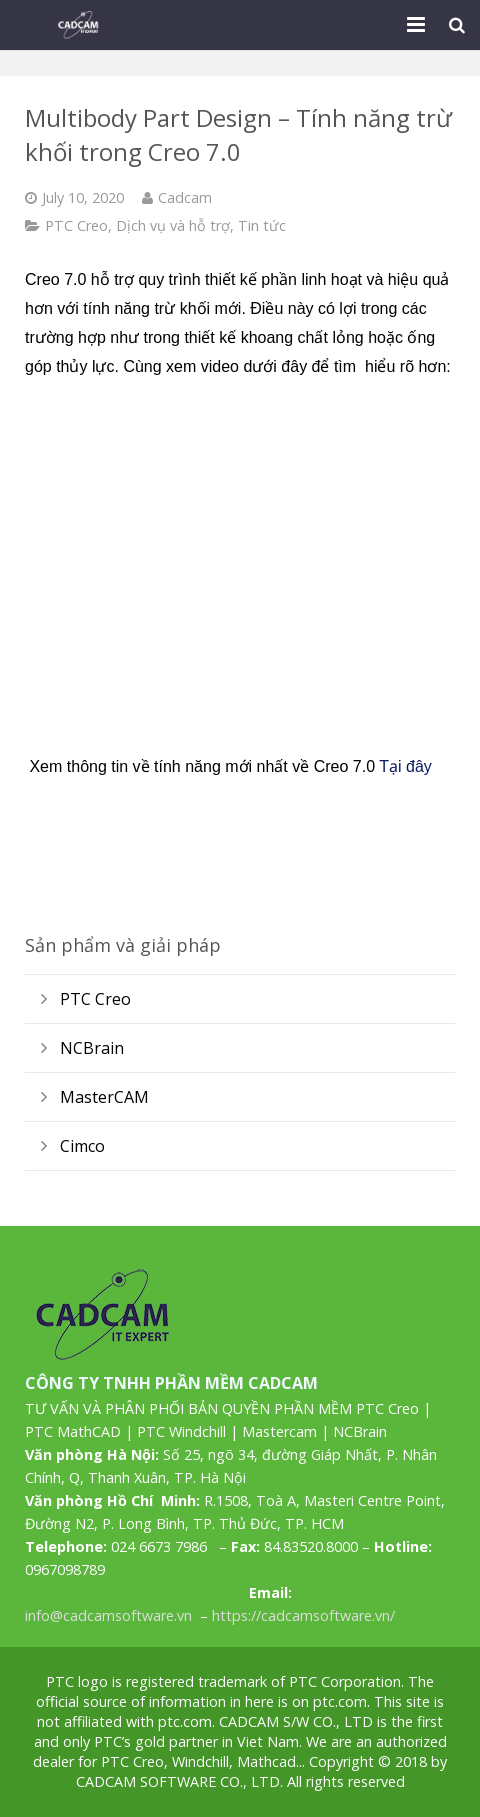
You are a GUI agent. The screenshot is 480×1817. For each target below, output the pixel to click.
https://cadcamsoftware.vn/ (303, 1615)
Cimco (82, 1146)
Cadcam (185, 197)
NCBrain (92, 1048)
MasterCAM (104, 1097)
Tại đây (405, 766)
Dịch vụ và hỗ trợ (173, 225)
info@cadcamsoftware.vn (108, 1615)
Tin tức (262, 225)
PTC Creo (76, 225)
